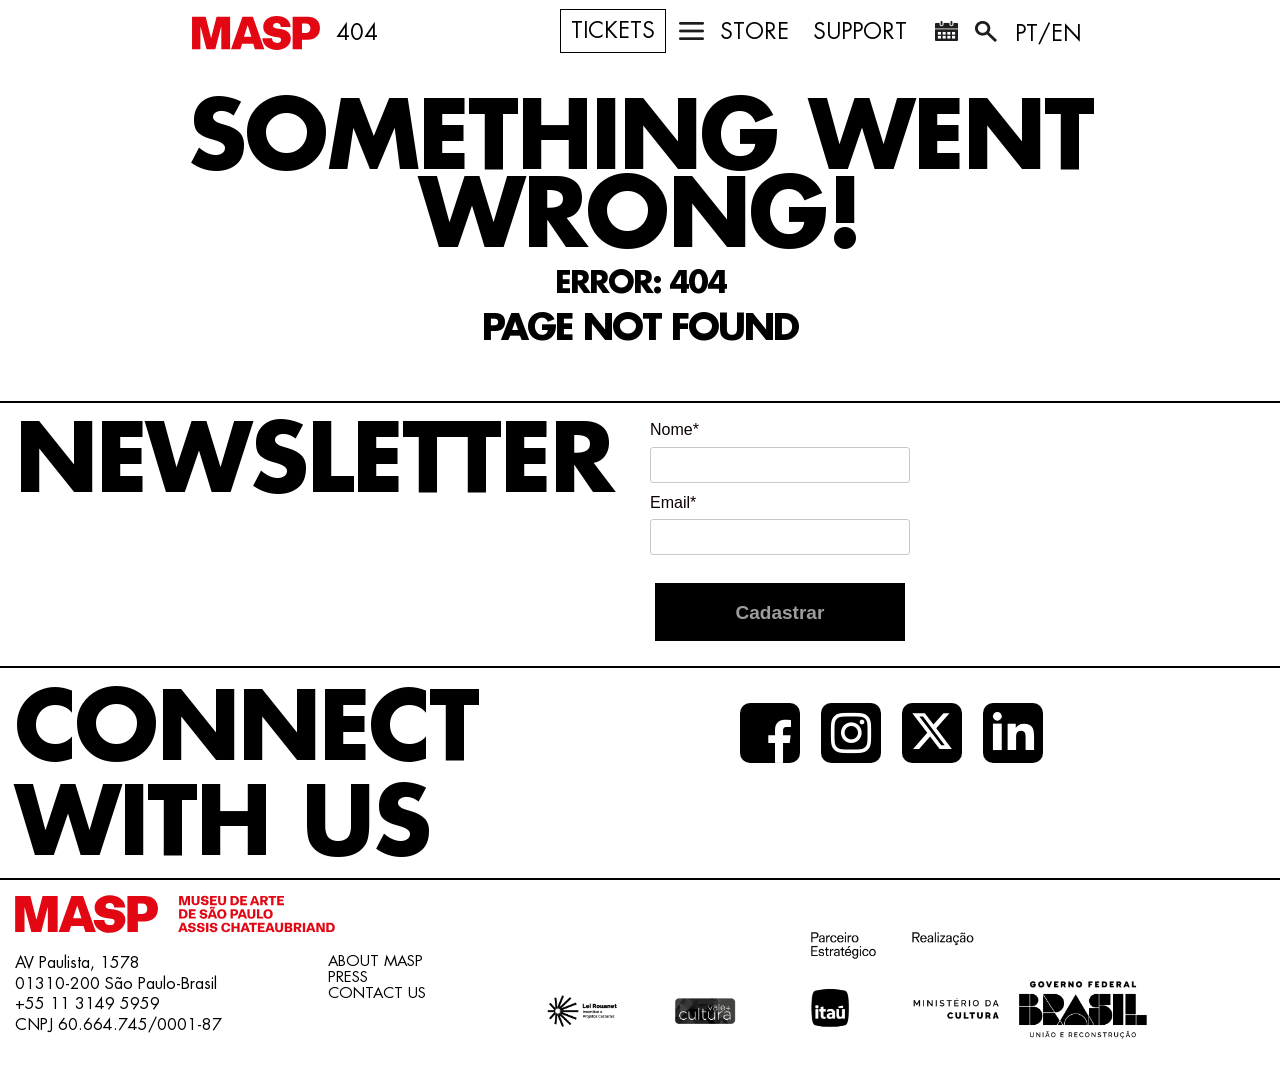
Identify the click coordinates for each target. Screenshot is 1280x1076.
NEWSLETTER (314, 461)
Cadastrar (780, 612)
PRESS (348, 977)
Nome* (674, 429)
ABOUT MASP (375, 961)
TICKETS (613, 31)
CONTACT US (377, 993)
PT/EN (1048, 34)
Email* (673, 502)
